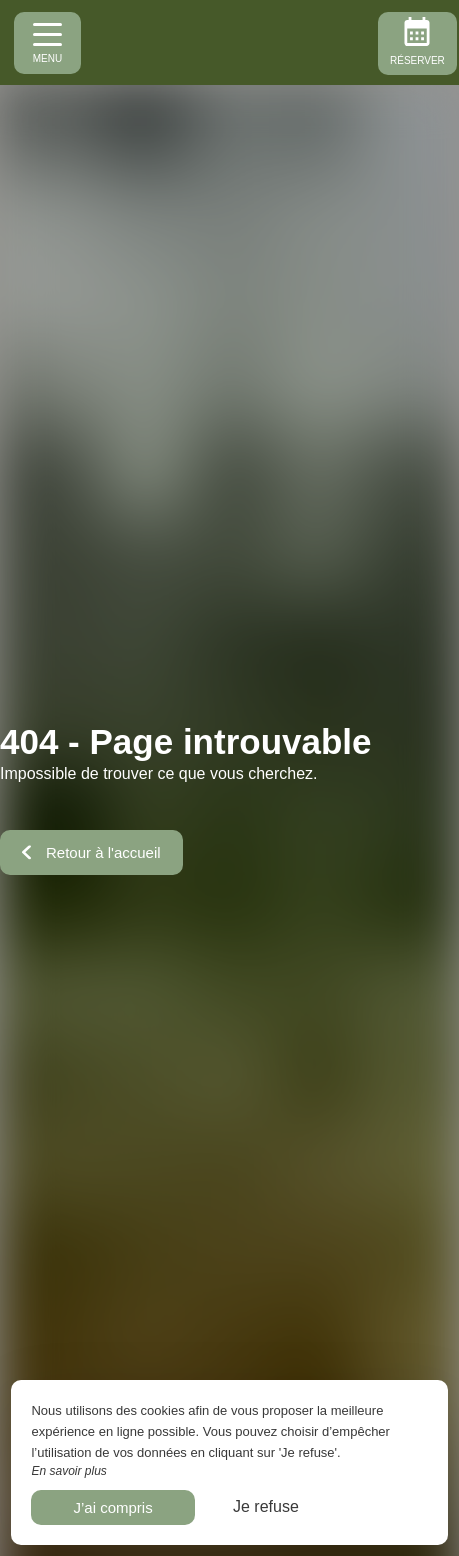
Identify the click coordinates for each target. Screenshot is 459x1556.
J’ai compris (112, 1507)
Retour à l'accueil (91, 852)
